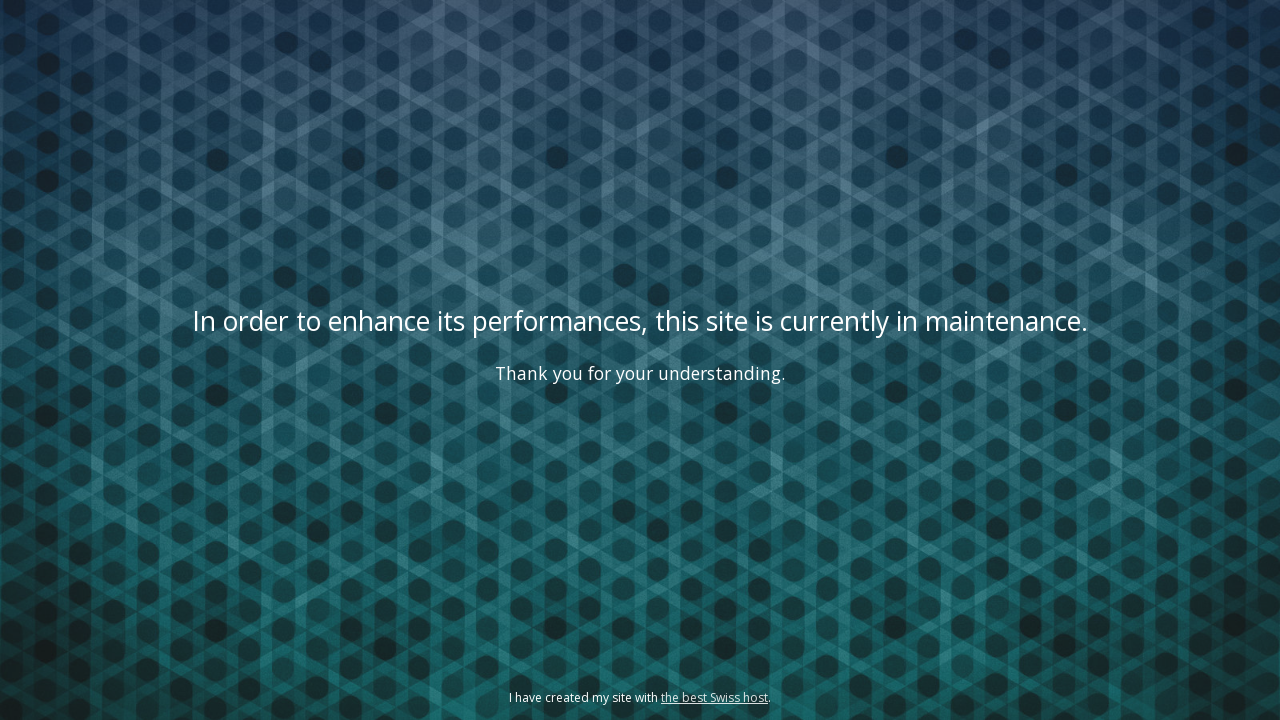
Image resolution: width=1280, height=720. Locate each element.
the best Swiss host (714, 697)
